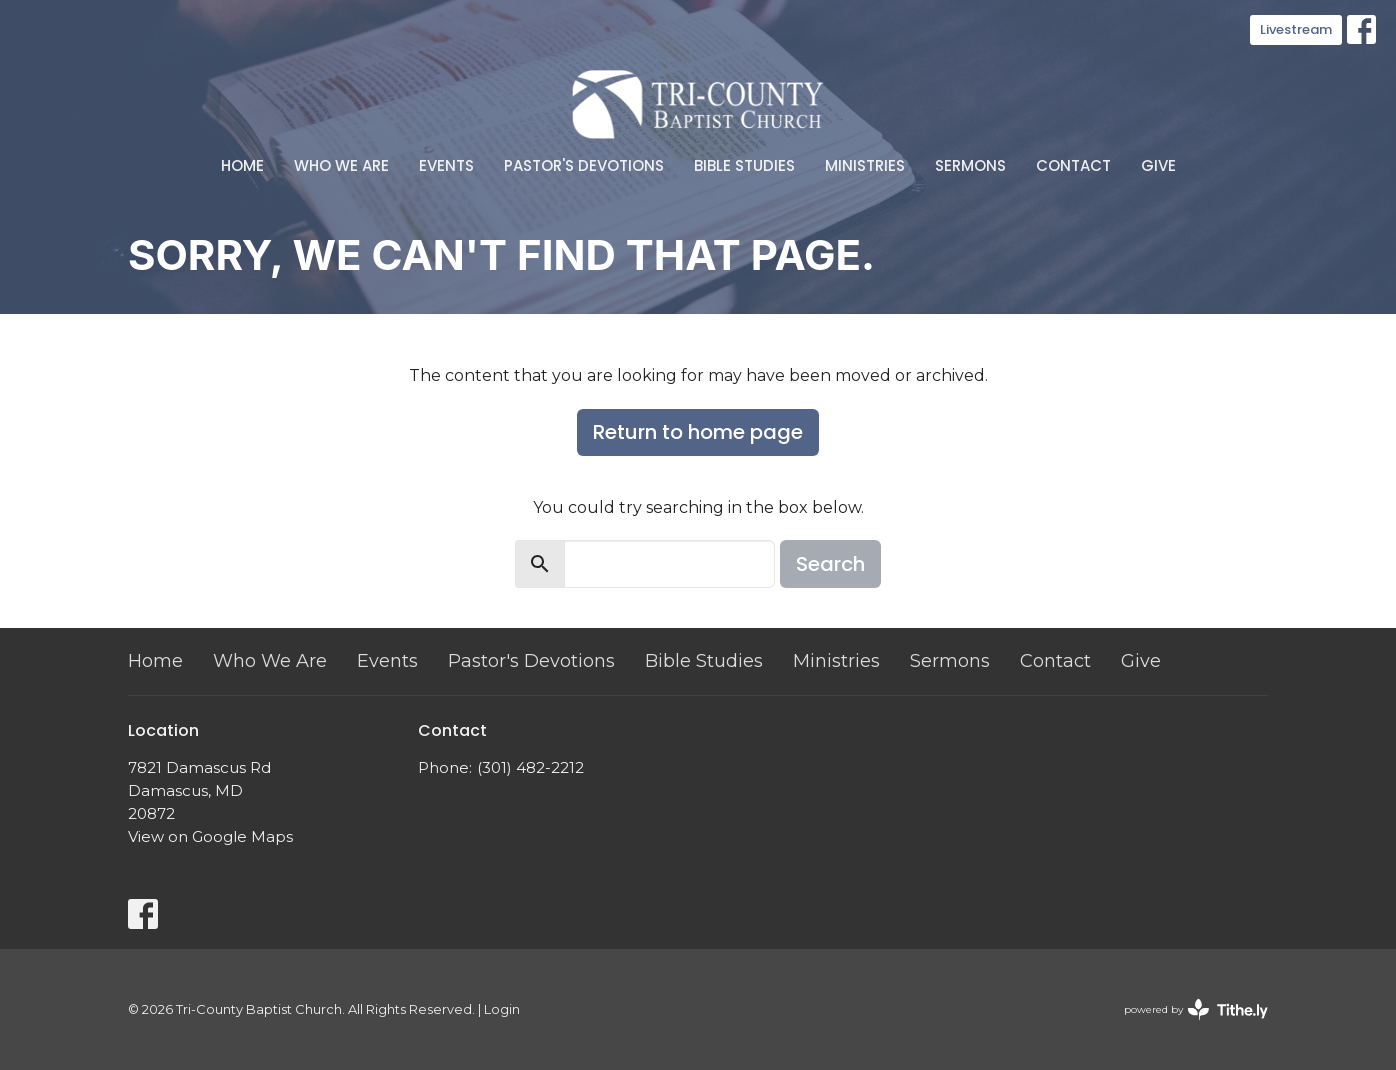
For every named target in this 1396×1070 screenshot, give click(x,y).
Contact (1073, 165)
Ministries (865, 165)
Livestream (1296, 29)
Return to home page (698, 432)
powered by (1196, 1009)
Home (242, 165)
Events (446, 165)
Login (502, 1009)
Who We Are (341, 165)
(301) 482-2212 (530, 767)
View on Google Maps (210, 836)
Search (830, 564)
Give (1158, 165)
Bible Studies (744, 165)
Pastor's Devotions (584, 165)
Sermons (970, 165)
